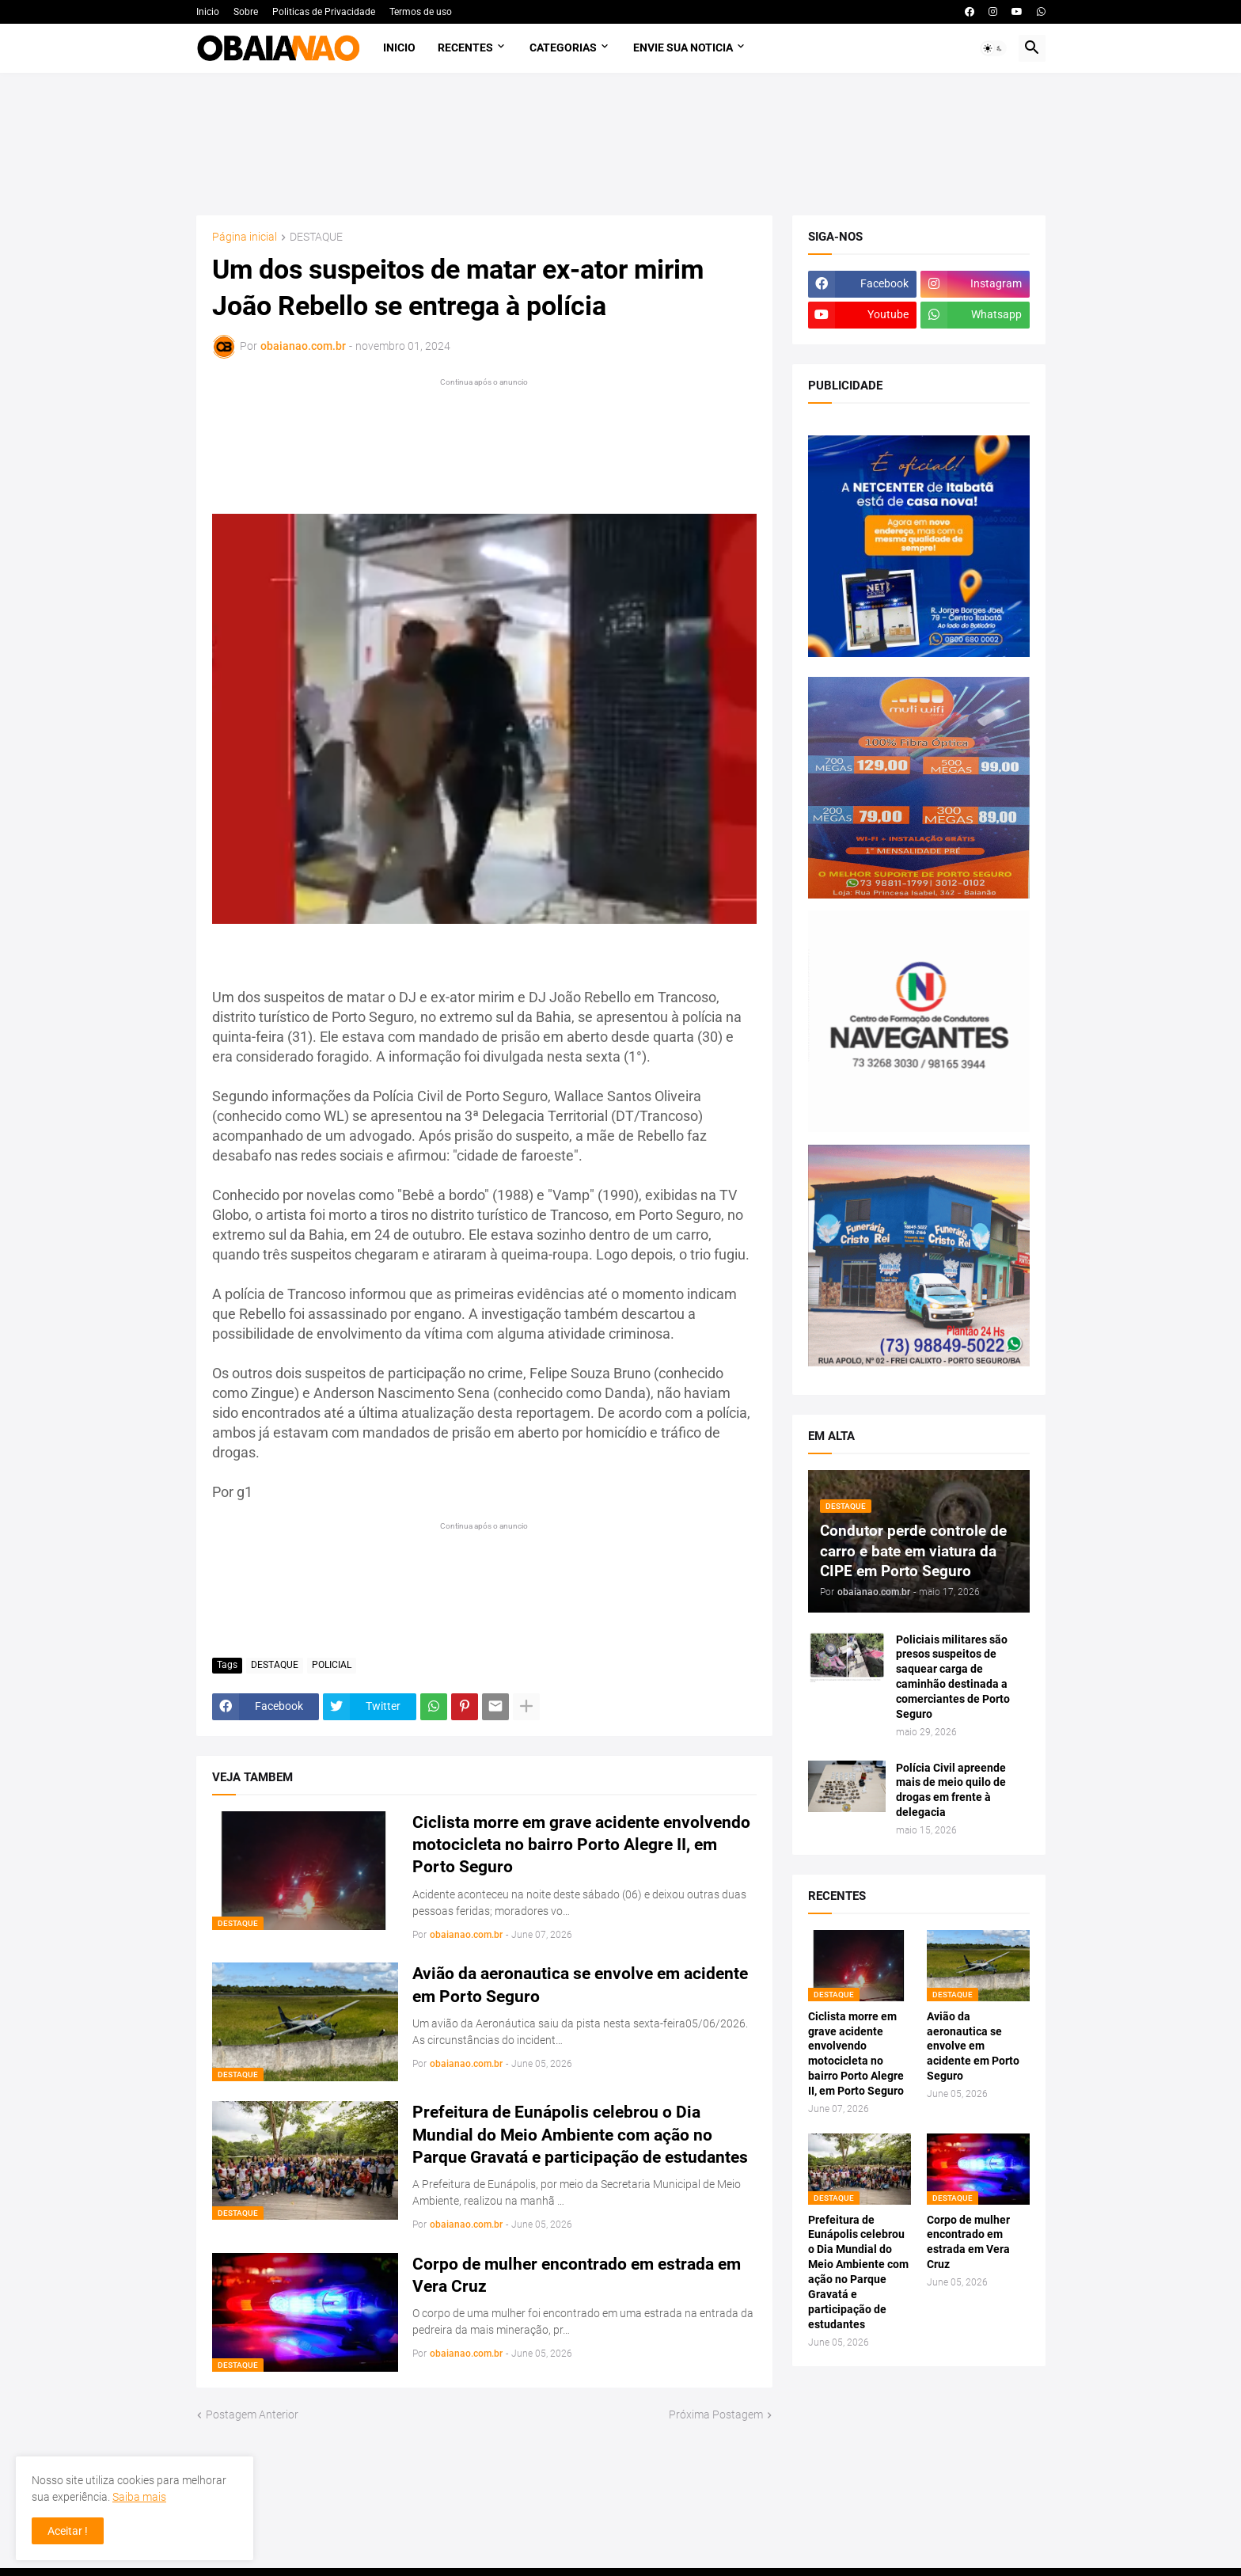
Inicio (207, 11)
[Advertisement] (621, 144)
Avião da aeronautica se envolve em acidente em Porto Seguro (580, 1984)
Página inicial (244, 237)
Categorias (563, 47)
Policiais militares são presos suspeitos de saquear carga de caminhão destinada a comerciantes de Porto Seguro (953, 1676)
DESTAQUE (316, 237)
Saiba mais (139, 2497)
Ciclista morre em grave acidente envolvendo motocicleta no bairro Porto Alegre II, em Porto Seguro (581, 1845)
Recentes (465, 47)
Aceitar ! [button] (67, 2531)
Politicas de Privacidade (323, 11)
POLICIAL (331, 1664)
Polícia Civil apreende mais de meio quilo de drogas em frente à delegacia (951, 1790)
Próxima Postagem (716, 2414)
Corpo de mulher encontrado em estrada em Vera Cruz (576, 2275)
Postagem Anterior (252, 2414)
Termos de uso (420, 11)
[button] (993, 48)
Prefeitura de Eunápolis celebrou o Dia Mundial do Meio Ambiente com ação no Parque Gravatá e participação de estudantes (580, 2135)
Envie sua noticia (683, 47)
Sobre (245, 11)
